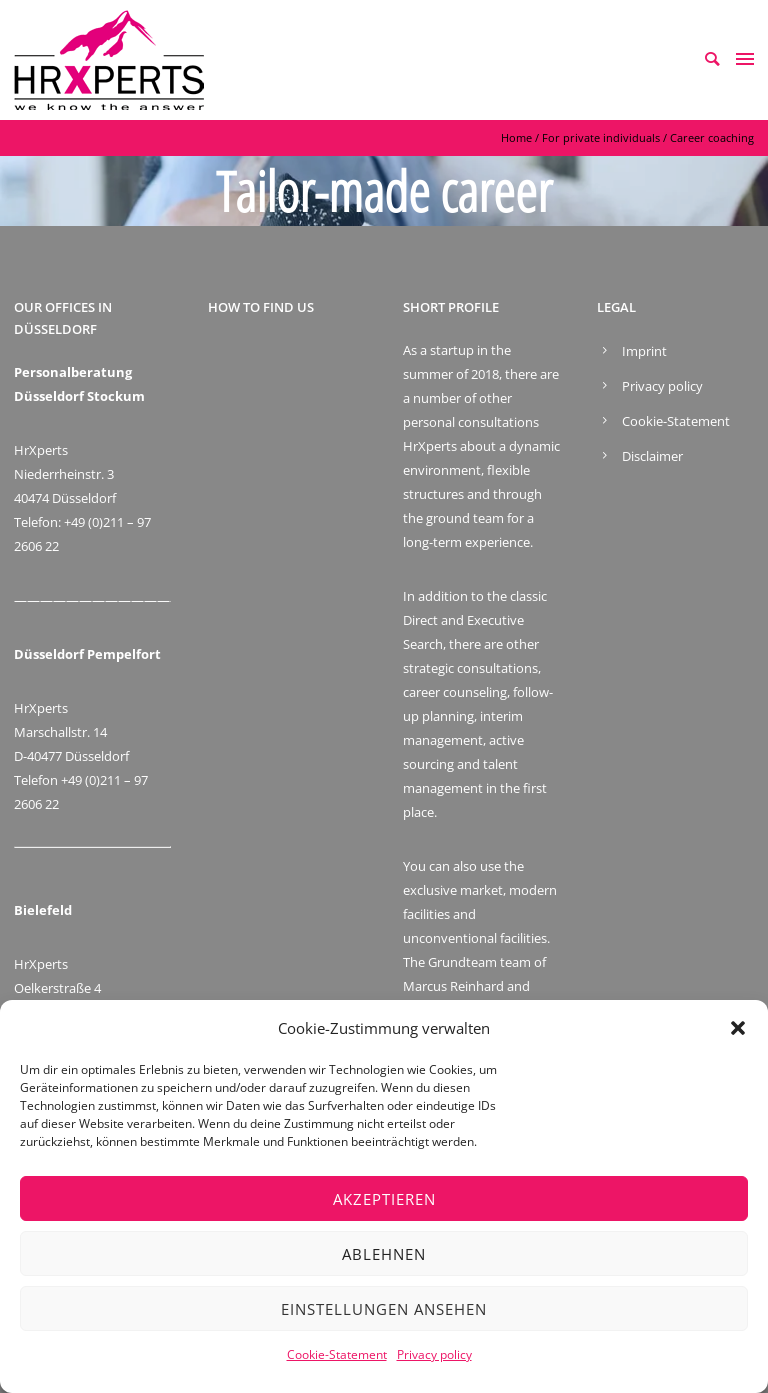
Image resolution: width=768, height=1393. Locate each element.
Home (516, 137)
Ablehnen (384, 1254)
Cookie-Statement (337, 1354)
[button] (738, 1028)
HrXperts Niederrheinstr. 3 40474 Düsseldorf (65, 474)
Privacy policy (434, 1354)
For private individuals (601, 137)
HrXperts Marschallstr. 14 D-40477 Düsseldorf (71, 732)
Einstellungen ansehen (384, 1309)
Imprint (644, 351)
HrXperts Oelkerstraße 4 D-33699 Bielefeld (64, 988)
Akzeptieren (384, 1199)
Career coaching (712, 137)
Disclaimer (652, 456)
